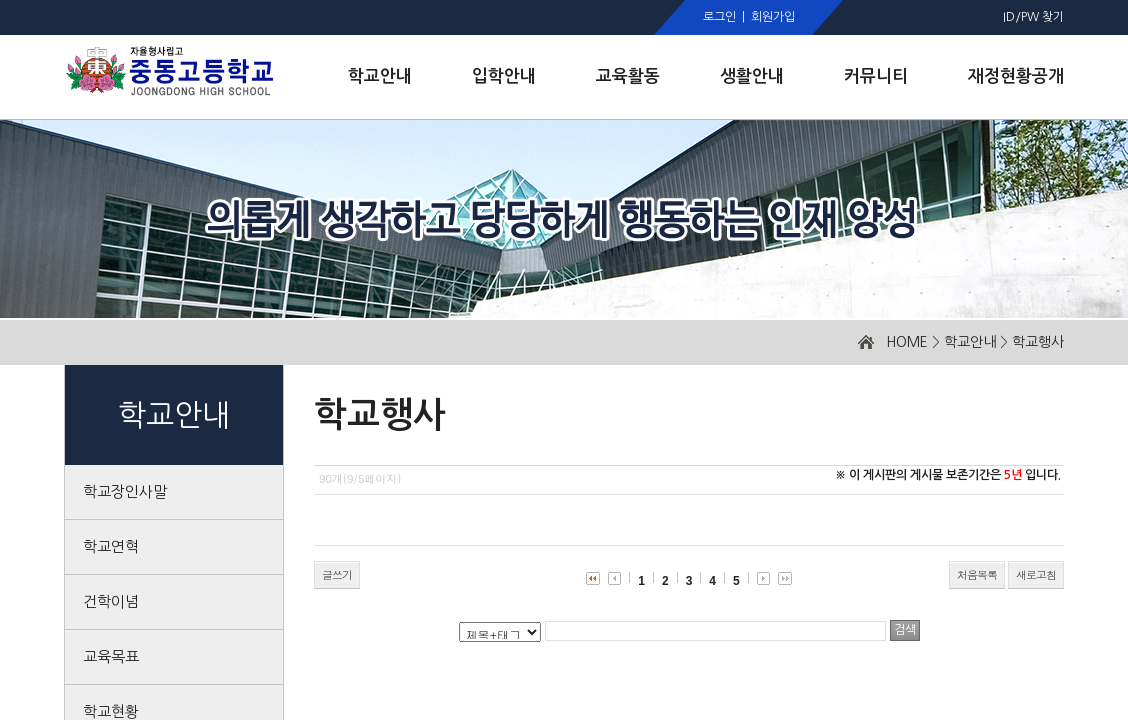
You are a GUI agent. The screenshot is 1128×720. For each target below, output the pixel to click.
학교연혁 (111, 546)
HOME (907, 342)
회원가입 (773, 17)
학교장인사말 (125, 491)
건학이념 (111, 601)
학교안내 (970, 342)
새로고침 (1036, 574)
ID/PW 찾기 (1033, 17)
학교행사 (1038, 342)
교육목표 (111, 656)
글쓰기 (337, 574)
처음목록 (977, 574)
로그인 (719, 17)
